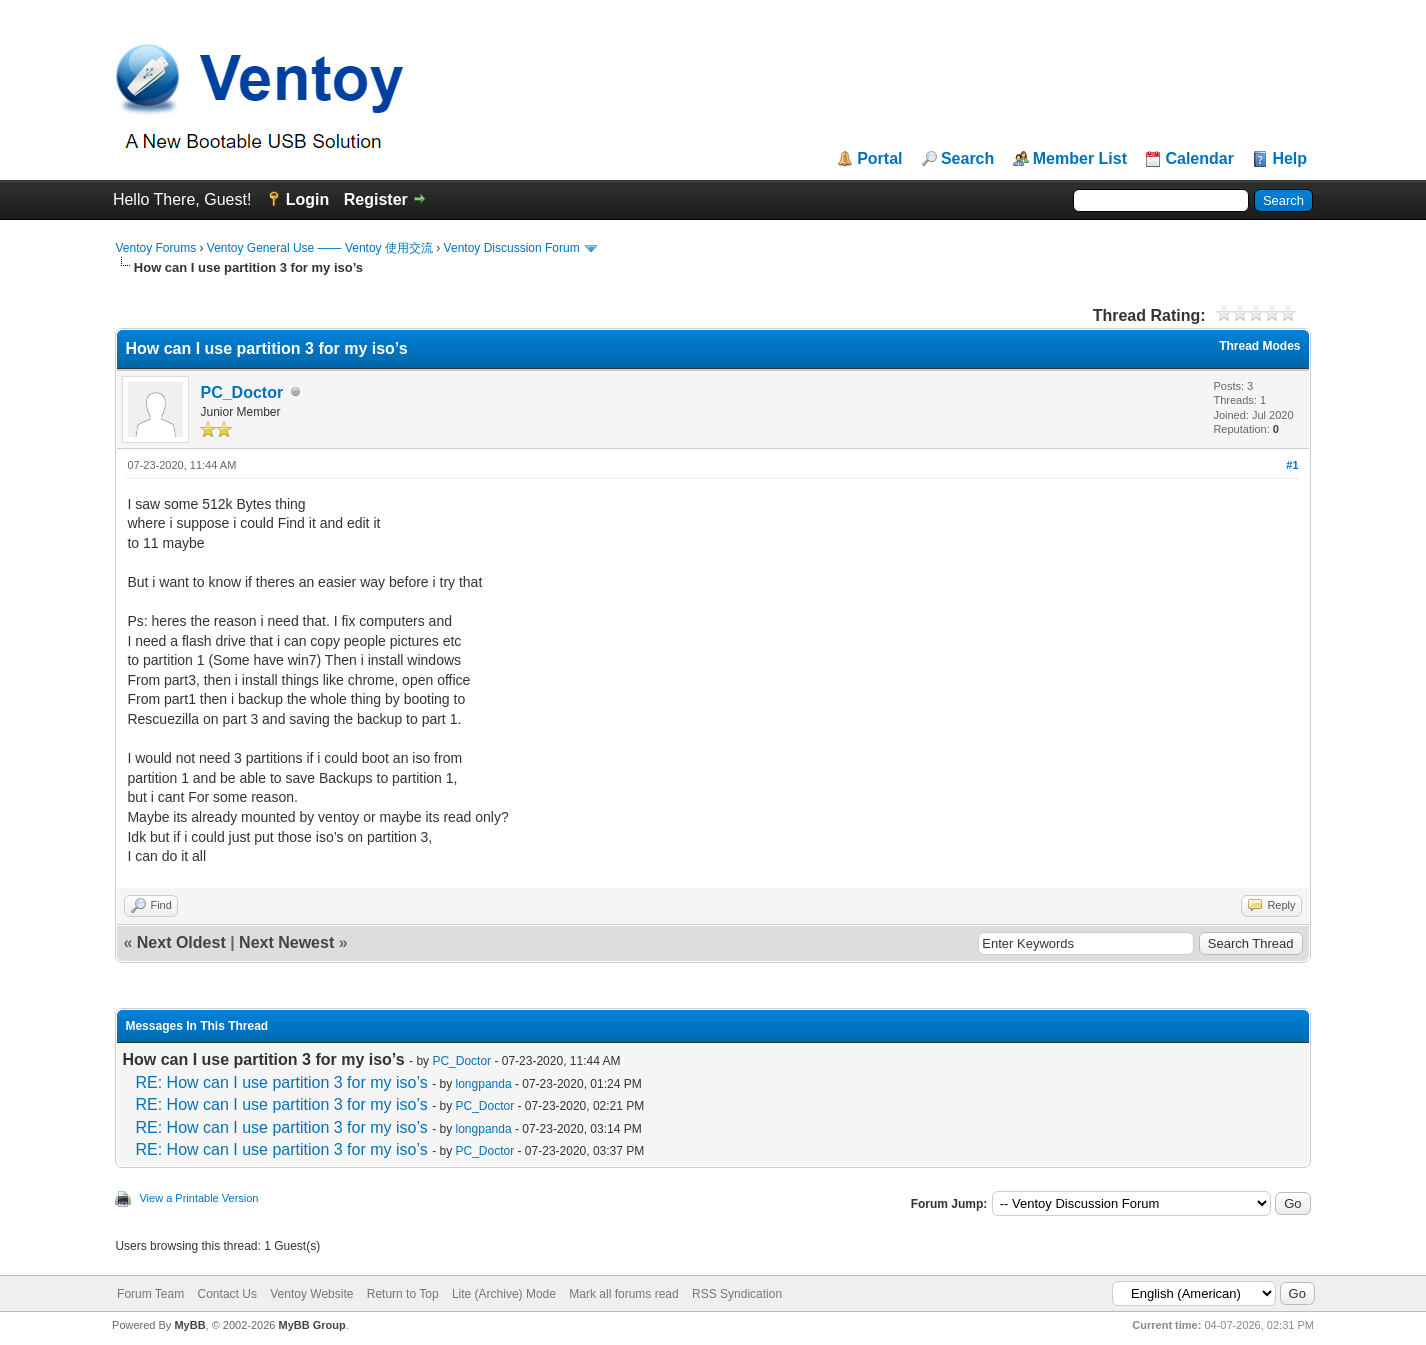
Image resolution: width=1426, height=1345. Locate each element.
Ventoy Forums (155, 248)
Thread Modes (1259, 346)
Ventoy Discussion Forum (512, 248)
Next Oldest (181, 942)
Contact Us (227, 1294)
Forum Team (150, 1294)
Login (308, 199)
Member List (1080, 159)
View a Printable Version (198, 1198)
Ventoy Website (311, 1294)
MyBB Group (312, 1325)
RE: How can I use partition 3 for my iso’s (281, 1082)
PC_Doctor (241, 392)
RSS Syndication (737, 1294)
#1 (1292, 465)
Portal (879, 159)
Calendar (1199, 159)
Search (967, 159)
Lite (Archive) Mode (504, 1294)
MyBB (189, 1325)
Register (376, 199)
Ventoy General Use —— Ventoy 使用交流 (320, 248)
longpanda (484, 1084)
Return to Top (403, 1294)
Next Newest (286, 942)
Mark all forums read (623, 1294)
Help (1289, 159)
